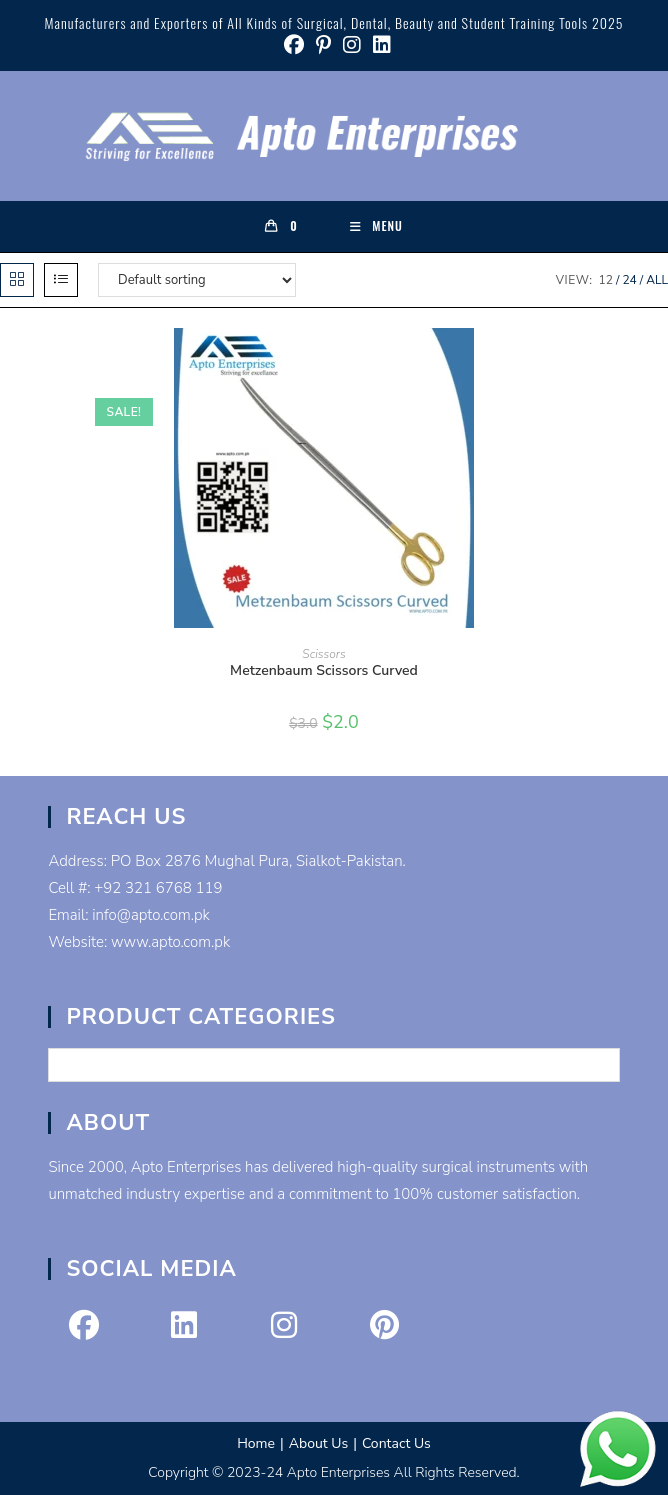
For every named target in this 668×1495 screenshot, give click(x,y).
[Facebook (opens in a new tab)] (294, 45)
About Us (318, 1443)
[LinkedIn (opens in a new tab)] (379, 45)
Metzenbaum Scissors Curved (324, 670)
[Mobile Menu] (376, 226)
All (657, 280)
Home (256, 1443)
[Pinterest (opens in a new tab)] (323, 45)
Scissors (323, 654)
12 (606, 280)
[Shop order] (197, 280)
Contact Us (396, 1443)
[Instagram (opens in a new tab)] (352, 45)
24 (629, 280)
